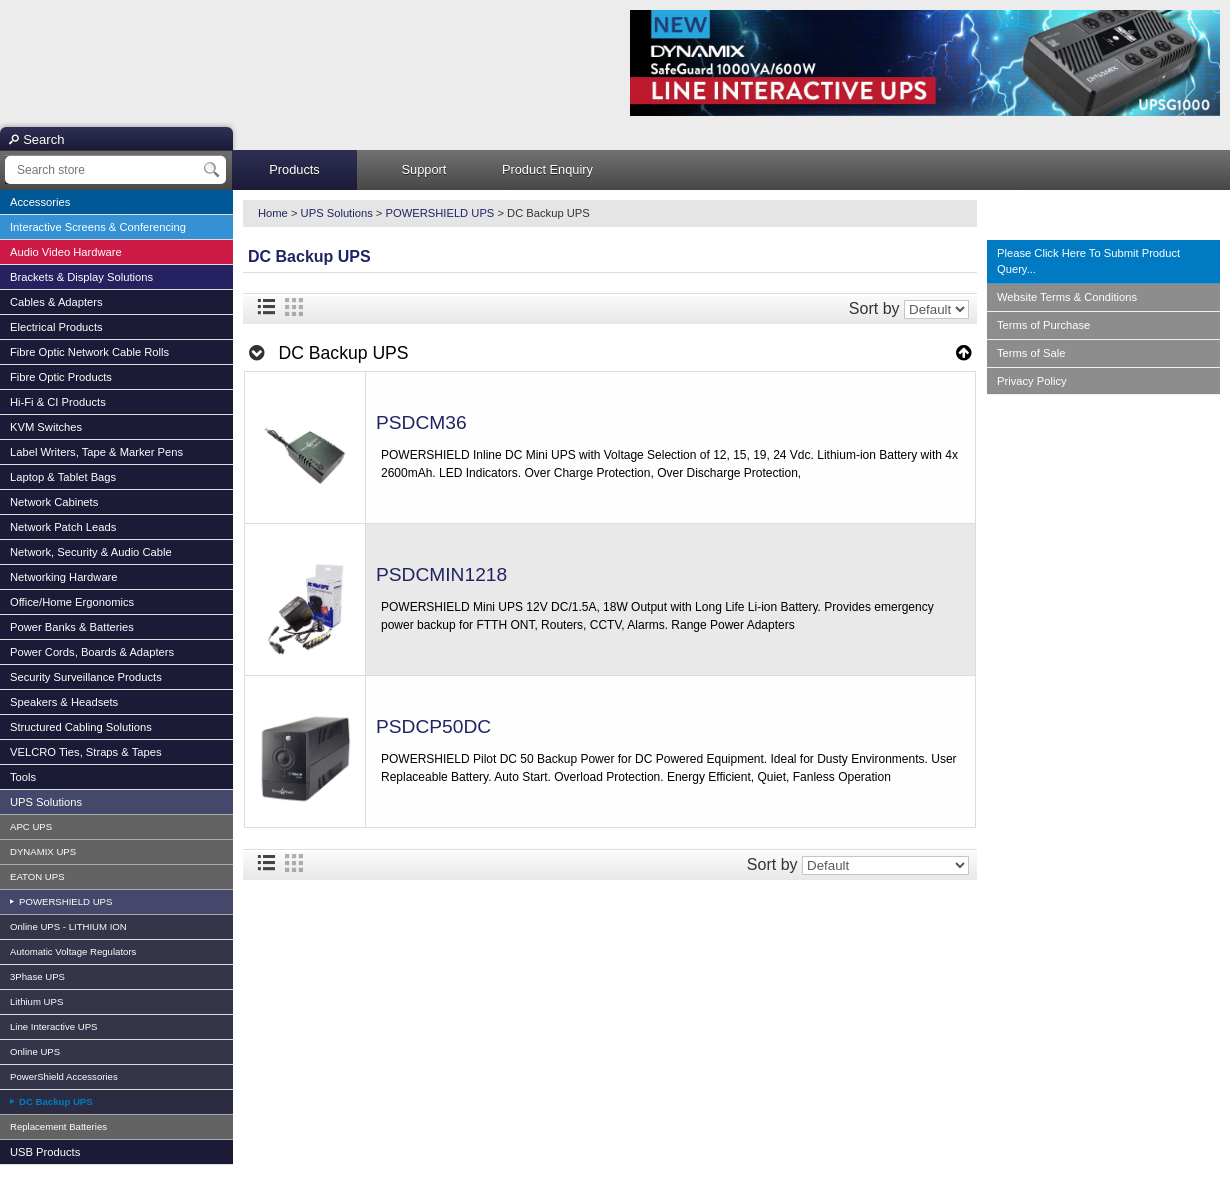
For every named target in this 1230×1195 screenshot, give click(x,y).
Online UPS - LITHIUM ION (68, 926)
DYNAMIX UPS (43, 851)
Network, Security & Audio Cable (91, 552)
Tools (23, 777)
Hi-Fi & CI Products (58, 402)
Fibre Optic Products (61, 377)
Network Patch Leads (63, 527)
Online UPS (35, 1051)
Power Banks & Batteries (72, 627)
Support (424, 169)
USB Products (45, 1152)
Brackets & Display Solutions (81, 277)
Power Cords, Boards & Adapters (92, 652)
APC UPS (31, 826)
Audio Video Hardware (66, 252)
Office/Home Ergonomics (72, 602)
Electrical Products (56, 327)
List (266, 307)
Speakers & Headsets (64, 702)
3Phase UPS (37, 976)
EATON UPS (37, 876)
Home (273, 213)
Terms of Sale (1031, 353)
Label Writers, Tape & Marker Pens (96, 452)
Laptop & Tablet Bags (63, 477)
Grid (294, 307)
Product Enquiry (547, 169)
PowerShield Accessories (64, 1076)
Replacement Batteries (58, 1126)
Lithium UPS (36, 1001)
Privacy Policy (1032, 381)
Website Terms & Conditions (1067, 297)
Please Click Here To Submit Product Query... (1088, 261)
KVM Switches (46, 427)
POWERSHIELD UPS (64, 901)
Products (294, 169)
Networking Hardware (64, 577)
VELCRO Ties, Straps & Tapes (86, 752)
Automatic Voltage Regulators (73, 951)
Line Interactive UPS (53, 1026)
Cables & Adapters (56, 302)
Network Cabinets (54, 502)
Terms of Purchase (1043, 325)
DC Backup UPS (54, 1101)
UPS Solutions (46, 802)
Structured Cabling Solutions (81, 727)
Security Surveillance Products (86, 677)
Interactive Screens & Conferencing (98, 227)
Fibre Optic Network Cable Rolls (89, 352)
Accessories (40, 202)
